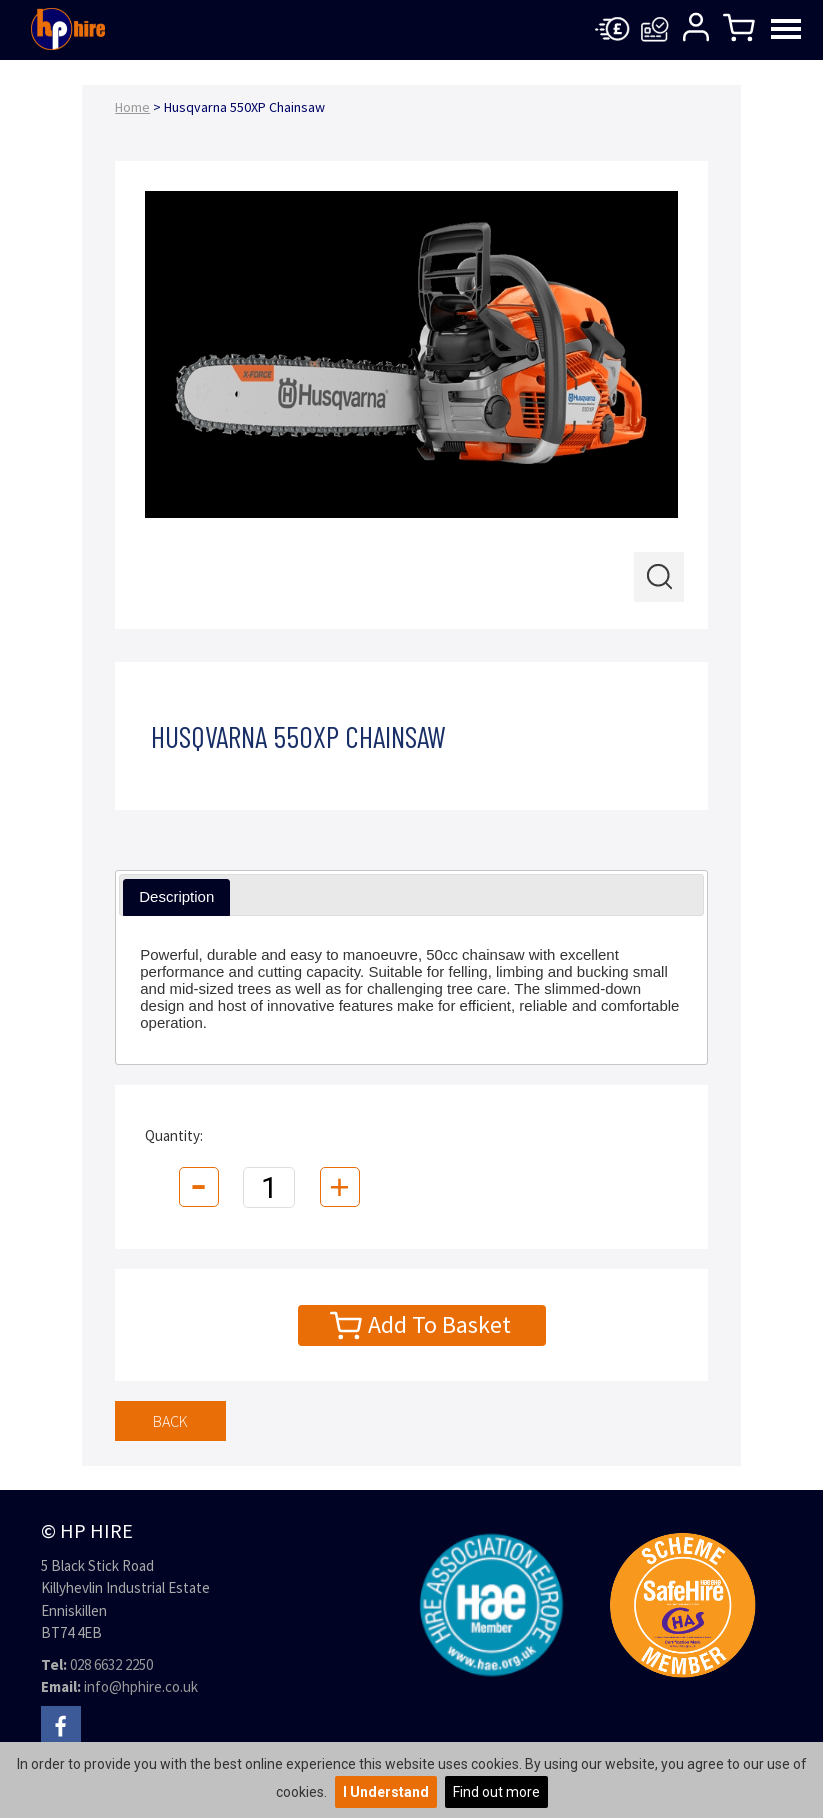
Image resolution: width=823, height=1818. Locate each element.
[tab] (176, 898)
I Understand (386, 1792)
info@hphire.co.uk (141, 1686)
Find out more (496, 1792)
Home (132, 107)
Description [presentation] (176, 896)
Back (170, 1421)
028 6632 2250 (111, 1664)
